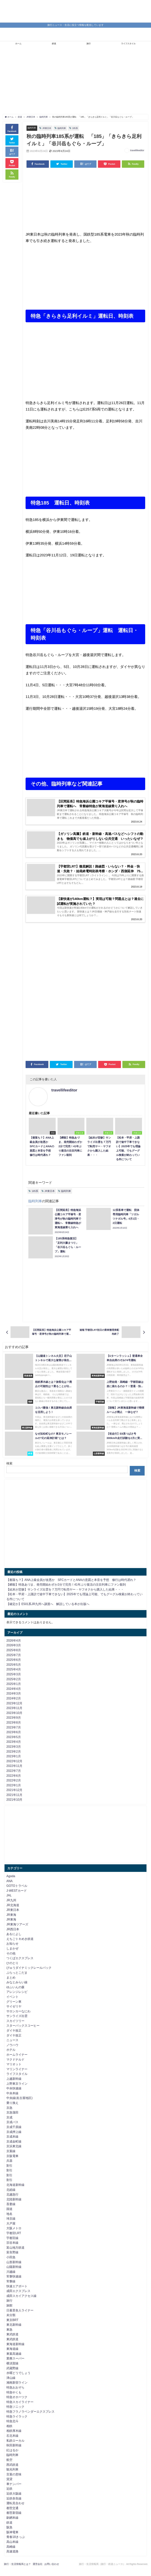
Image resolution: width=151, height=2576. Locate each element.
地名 (9, 2220)
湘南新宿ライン (16, 2389)
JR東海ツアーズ (17, 1931)
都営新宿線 (13, 2519)
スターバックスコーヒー (22, 2032)
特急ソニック (15, 2413)
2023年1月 (13, 1763)
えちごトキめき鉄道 (19, 1945)
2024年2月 (13, 1705)
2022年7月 (13, 1777)
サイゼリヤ (13, 2013)
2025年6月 (13, 1666)
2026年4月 (13, 1647)
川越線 (10, 2278)
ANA (9, 1887)
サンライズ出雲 (16, 2022)
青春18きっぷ (15, 2543)
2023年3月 (13, 1753)
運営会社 (37, 2571)
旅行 (89, 43)
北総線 (10, 2196)
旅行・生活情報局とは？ (17, 2571)
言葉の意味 (13, 2481)
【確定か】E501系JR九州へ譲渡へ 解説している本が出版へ (47, 1610)
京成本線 (12, 2143)
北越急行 (12, 2201)
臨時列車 (32, 128)
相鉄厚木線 (13, 2437)
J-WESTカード (16, 1897)
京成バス (12, 2129)
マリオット (13, 2071)
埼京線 (10, 2225)
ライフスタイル (128, 43)
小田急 (10, 2264)
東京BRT (12, 2326)
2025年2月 (13, 1686)
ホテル (10, 2056)
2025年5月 (13, 1671)
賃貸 (9, 2485)
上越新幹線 (13, 2085)
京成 (9, 2124)
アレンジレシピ (16, 1998)
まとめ (10, 1984)
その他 (10, 1960)
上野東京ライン (16, 2090)
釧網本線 (12, 2524)
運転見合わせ (15, 2510)
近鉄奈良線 (13, 2505)
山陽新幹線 (13, 2273)
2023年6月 (13, 1739)
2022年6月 (13, 1782)
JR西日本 (12, 1936)
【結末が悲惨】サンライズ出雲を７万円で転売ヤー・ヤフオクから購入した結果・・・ (65, 1596)
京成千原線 (13, 2133)
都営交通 (12, 2514)
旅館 (9, 2312)
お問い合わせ (51, 2571)
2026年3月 (13, 1652)
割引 (9, 2172)
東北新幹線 (13, 2331)
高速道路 (12, 2558)
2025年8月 (13, 1657)
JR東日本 (49, 128)
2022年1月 (13, 1792)
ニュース (12, 2046)
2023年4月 (13, 1748)
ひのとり (12, 1969)
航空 (9, 2466)
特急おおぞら (15, 2394)
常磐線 (10, 2288)
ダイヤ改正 (13, 2037)
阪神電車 (12, 2539)
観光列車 (12, 2476)
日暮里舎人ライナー (19, 2317)
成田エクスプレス (18, 2297)
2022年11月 (14, 1772)
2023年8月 (13, 1729)
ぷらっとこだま (16, 1979)
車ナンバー (13, 2490)
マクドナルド (15, 2066)
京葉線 (10, 2157)
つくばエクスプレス (19, 1964)
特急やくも (13, 2399)
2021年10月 (14, 1806)
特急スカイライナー (19, 2408)
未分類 (10, 2321)
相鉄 (9, 2432)
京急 (9, 2114)
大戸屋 (10, 2230)
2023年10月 (14, 1719)
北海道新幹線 (15, 2191)
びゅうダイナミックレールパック (29, 1974)
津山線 (10, 2384)
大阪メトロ (13, 2235)
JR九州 (11, 1907)
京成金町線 (13, 2148)
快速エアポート (16, 2293)
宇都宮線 (12, 2244)
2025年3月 (13, 1681)
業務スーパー (15, 2365)
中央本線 (12, 2100)
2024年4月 (13, 1695)
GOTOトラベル (16, 1892)
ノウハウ (12, 2051)
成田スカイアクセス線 (21, 2302)
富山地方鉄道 (15, 2254)
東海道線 (12, 2355)
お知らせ (12, 1950)
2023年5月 (13, 1743)
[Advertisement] (75, 80)
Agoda (10, 1883)
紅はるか (12, 2457)
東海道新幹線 (15, 2350)
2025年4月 (13, 1676)
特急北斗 (12, 2428)
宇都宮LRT (13, 2239)
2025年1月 (13, 1690)
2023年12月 (14, 1710)
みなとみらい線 (16, 1989)
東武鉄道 (12, 2341)
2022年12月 (14, 1768)
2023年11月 (14, 1714)
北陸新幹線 (13, 2206)
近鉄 (9, 2495)
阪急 (9, 2534)
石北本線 (12, 2442)
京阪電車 (12, 2162)
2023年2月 (13, 1758)
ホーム (18, 43)
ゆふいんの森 (15, 1994)
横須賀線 (12, 2370)
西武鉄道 (12, 2471)
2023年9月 (13, 1724)
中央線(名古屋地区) (19, 2105)
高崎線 (10, 2553)
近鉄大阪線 (13, 2500)
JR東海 (11, 1921)
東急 (9, 2336)
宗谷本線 (12, 2249)
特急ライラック (16, 2423)
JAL (9, 1902)
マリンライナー (16, 2075)
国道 (9, 2215)
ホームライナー (16, 2061)
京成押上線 (13, 2138)
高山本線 (12, 2548)
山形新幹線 (13, 2268)
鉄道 (54, 43)
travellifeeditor (137, 150)
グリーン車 (13, 2008)
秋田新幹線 (13, 2452)
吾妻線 (10, 2211)
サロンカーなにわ (18, 2018)
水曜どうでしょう (18, 2379)
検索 (9, 1470)
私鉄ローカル (15, 2447)
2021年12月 (14, 1796)
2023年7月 (13, 1734)
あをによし (13, 1940)
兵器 (9, 2167)
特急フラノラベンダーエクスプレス (30, 2418)
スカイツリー (15, 2027)
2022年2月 (13, 1787)
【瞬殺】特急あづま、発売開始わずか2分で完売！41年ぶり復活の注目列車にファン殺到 (66, 1591)
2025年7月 (13, 1661)
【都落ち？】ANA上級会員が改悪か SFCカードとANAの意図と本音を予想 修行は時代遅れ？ (71, 1586)
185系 (80, 128)
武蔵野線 (12, 2375)
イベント (12, 2003)
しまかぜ (12, 1955)
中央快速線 (13, 2095)
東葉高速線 (13, 2360)
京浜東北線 (13, 2153)
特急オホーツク (16, 2403)
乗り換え (12, 2109)
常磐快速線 (13, 2283)
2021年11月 (14, 1801)
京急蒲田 (12, 2119)
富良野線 (12, 2259)
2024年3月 (13, 1700)
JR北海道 (12, 1912)
